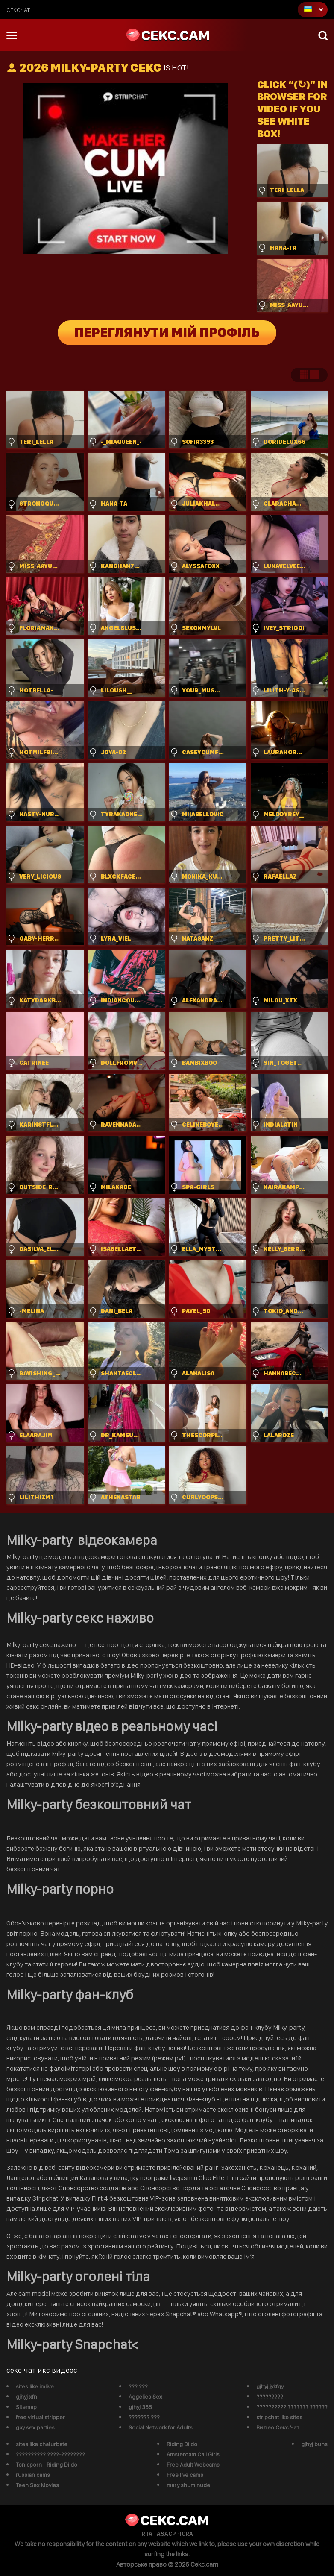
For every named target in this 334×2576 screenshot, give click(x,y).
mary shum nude (188, 2485)
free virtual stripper (40, 2417)
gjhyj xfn (26, 2396)
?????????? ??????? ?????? (292, 2406)
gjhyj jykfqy (270, 2386)
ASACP (166, 2533)
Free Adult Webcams (193, 2464)
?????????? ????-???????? (50, 2454)
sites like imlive (35, 2386)
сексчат (18, 9)
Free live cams (185, 2474)
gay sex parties (35, 2427)
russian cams (33, 2474)
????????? (269, 2396)
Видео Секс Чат (277, 2427)
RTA (146, 2533)
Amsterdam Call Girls (193, 2454)
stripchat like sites (279, 2417)
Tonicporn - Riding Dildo (46, 2464)
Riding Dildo (182, 2444)
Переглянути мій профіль (167, 333)
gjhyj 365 (140, 2406)
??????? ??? (144, 2417)
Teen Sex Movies (37, 2485)
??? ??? (138, 2386)
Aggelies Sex (145, 2396)
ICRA (186, 2533)
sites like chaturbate (41, 2444)
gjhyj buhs (314, 2444)
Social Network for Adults (161, 2427)
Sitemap (26, 2406)
